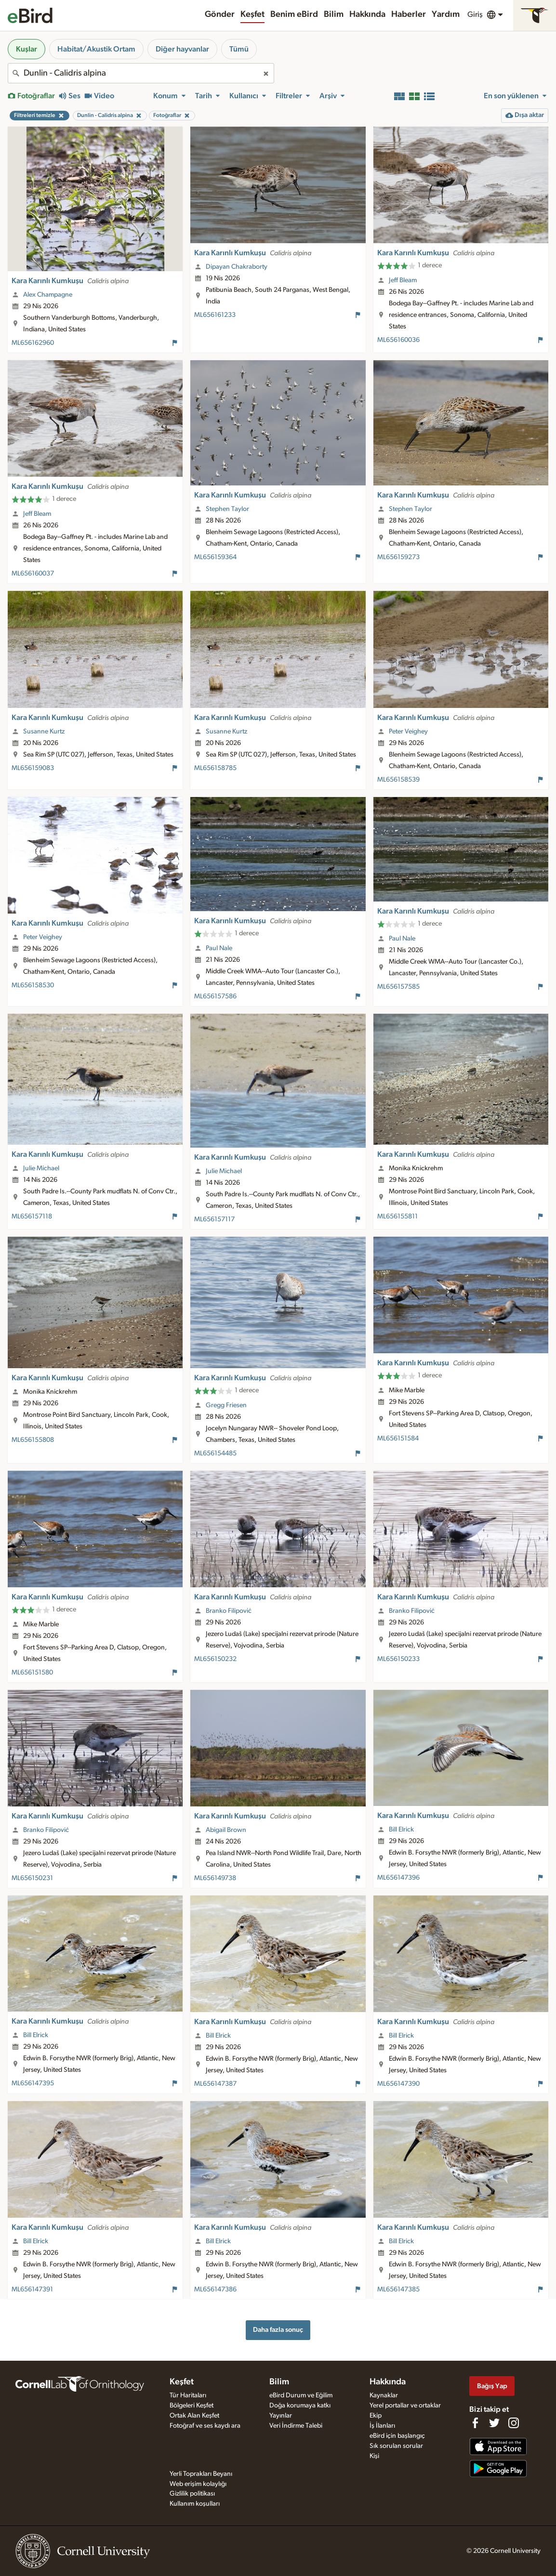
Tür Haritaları (188, 2395)
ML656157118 (32, 1216)
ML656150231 (32, 1878)
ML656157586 (215, 996)
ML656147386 (215, 2289)
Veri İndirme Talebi (295, 2425)
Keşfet (252, 14)
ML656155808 (33, 1440)
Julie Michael (41, 1168)
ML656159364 (215, 557)
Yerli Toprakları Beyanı (201, 2474)
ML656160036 (398, 340)
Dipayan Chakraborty (236, 266)
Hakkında (367, 14)
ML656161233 (215, 315)
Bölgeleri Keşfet (191, 2405)
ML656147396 (398, 1877)
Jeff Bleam (403, 280)
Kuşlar (26, 49)
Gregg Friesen (226, 1405)
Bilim (334, 14)
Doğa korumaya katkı (300, 2405)
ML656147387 (215, 2083)
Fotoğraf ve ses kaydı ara (205, 2425)
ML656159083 (33, 768)
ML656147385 (398, 2289)
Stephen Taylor (227, 509)
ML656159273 (398, 557)
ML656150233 (398, 1659)
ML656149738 (215, 1878)
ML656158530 (33, 985)
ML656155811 (397, 1216)
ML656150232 (215, 1659)
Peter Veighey (408, 731)
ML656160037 (33, 573)
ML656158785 (215, 768)
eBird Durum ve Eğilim (300, 2395)
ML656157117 (214, 1219)
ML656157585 (398, 986)
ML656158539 (398, 779)
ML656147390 (398, 2083)
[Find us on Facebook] (475, 2423)
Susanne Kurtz (44, 731)
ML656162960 (33, 343)
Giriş (475, 14)
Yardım (446, 14)
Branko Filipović (229, 1611)
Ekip (376, 2415)
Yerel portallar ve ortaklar (405, 2405)
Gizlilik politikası (192, 2493)
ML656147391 (32, 2289)
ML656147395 (33, 2083)
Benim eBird (294, 14)
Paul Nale (219, 948)
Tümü (239, 49)
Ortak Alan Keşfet (194, 2415)
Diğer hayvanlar (182, 49)
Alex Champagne (47, 294)
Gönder (220, 14)
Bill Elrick (401, 1829)
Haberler (408, 14)
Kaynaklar (384, 2395)
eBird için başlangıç (397, 2435)
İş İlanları (382, 2425)
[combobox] (141, 73)
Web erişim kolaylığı (198, 2484)
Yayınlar (280, 2415)
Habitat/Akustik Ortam (96, 49)
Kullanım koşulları (195, 2503)
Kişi (374, 2456)
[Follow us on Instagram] (513, 2423)
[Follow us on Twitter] (494, 2423)
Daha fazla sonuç (278, 2329)
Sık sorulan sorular (396, 2446)
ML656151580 (32, 1672)
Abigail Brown (226, 1830)
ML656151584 (398, 1438)
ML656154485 (215, 1453)
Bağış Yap (492, 2386)
